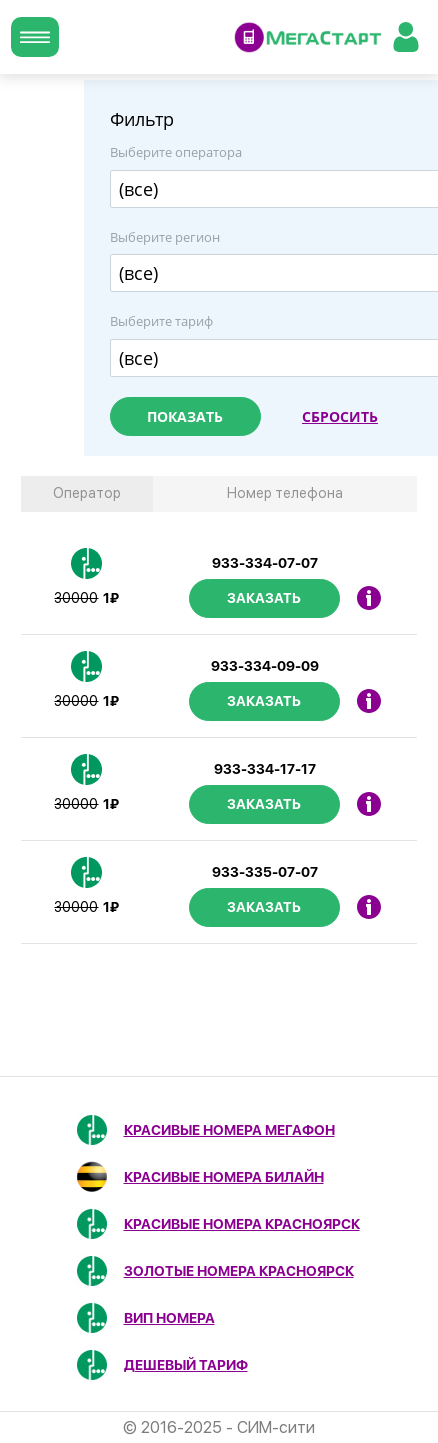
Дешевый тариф (186, 1365)
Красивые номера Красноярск (242, 1224)
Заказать (264, 598)
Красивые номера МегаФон (229, 1130)
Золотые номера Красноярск (239, 1271)
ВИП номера (169, 1318)
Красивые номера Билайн (224, 1177)
